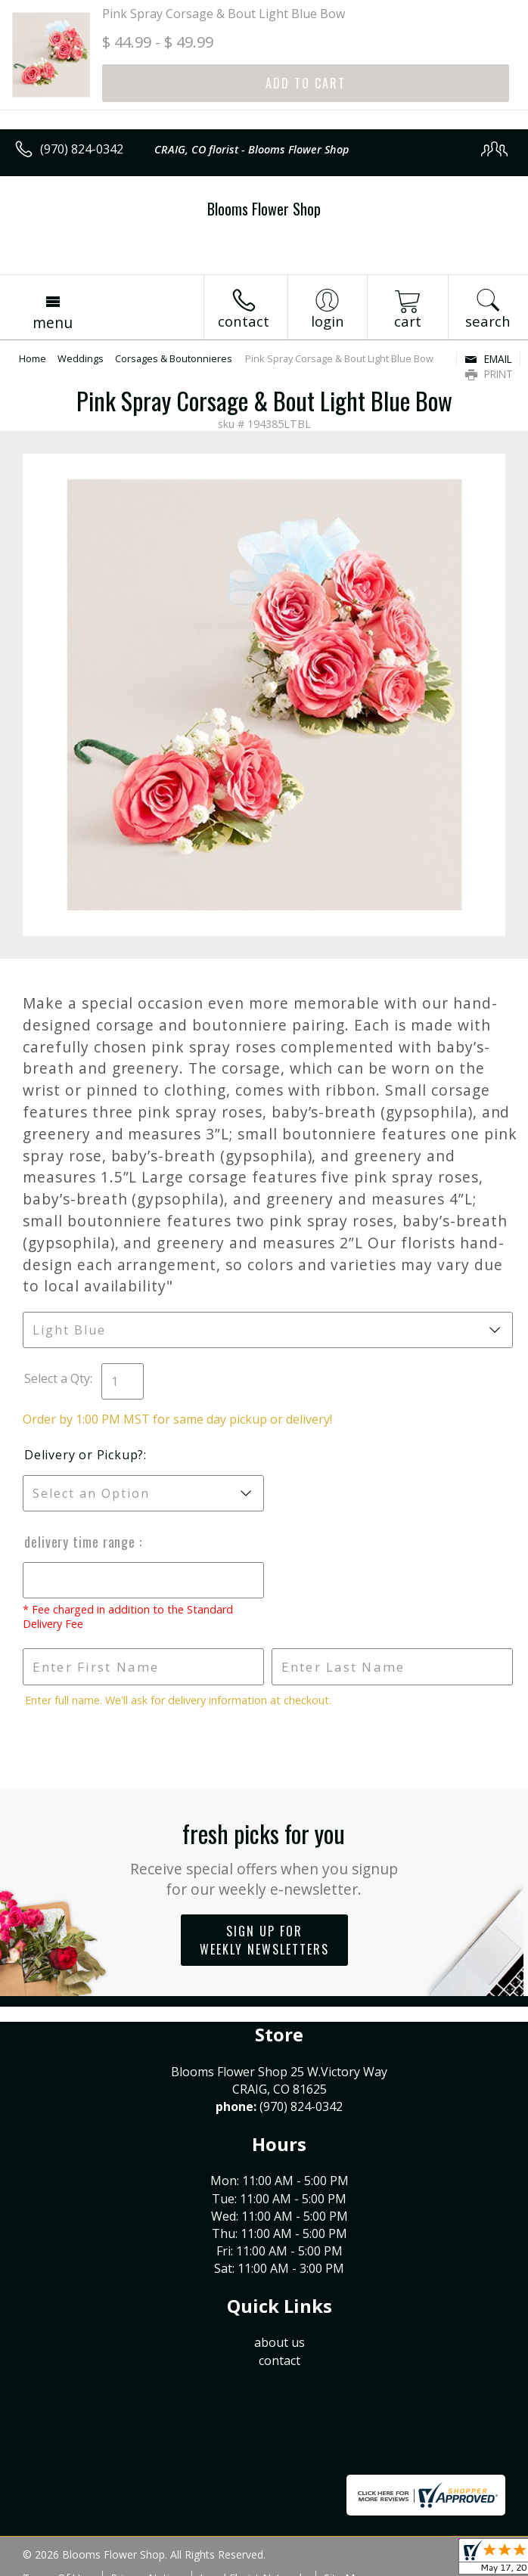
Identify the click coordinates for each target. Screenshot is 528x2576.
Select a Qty (57, 1378)
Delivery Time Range (81, 1541)
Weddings (80, 358)
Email (488, 359)
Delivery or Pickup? (84, 1454)
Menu (53, 322)
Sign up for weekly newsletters (264, 1940)
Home (32, 358)
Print (489, 374)
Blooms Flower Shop (264, 208)
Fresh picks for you (264, 1857)
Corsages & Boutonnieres (173, 358)
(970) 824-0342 (81, 149)
